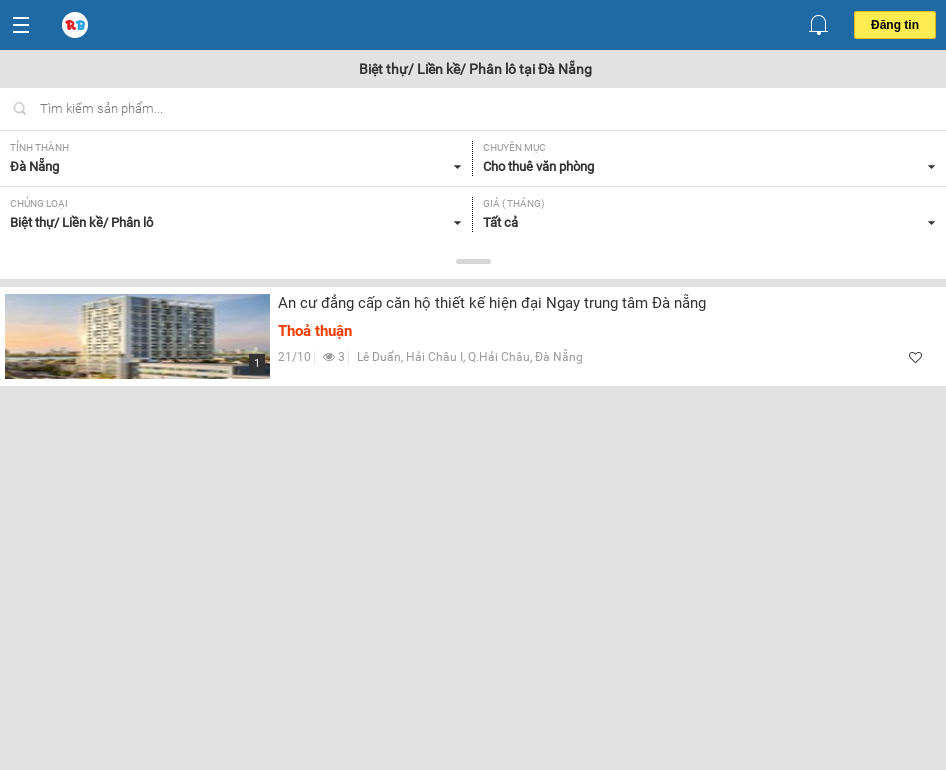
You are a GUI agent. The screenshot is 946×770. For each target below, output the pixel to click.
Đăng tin (895, 25)
